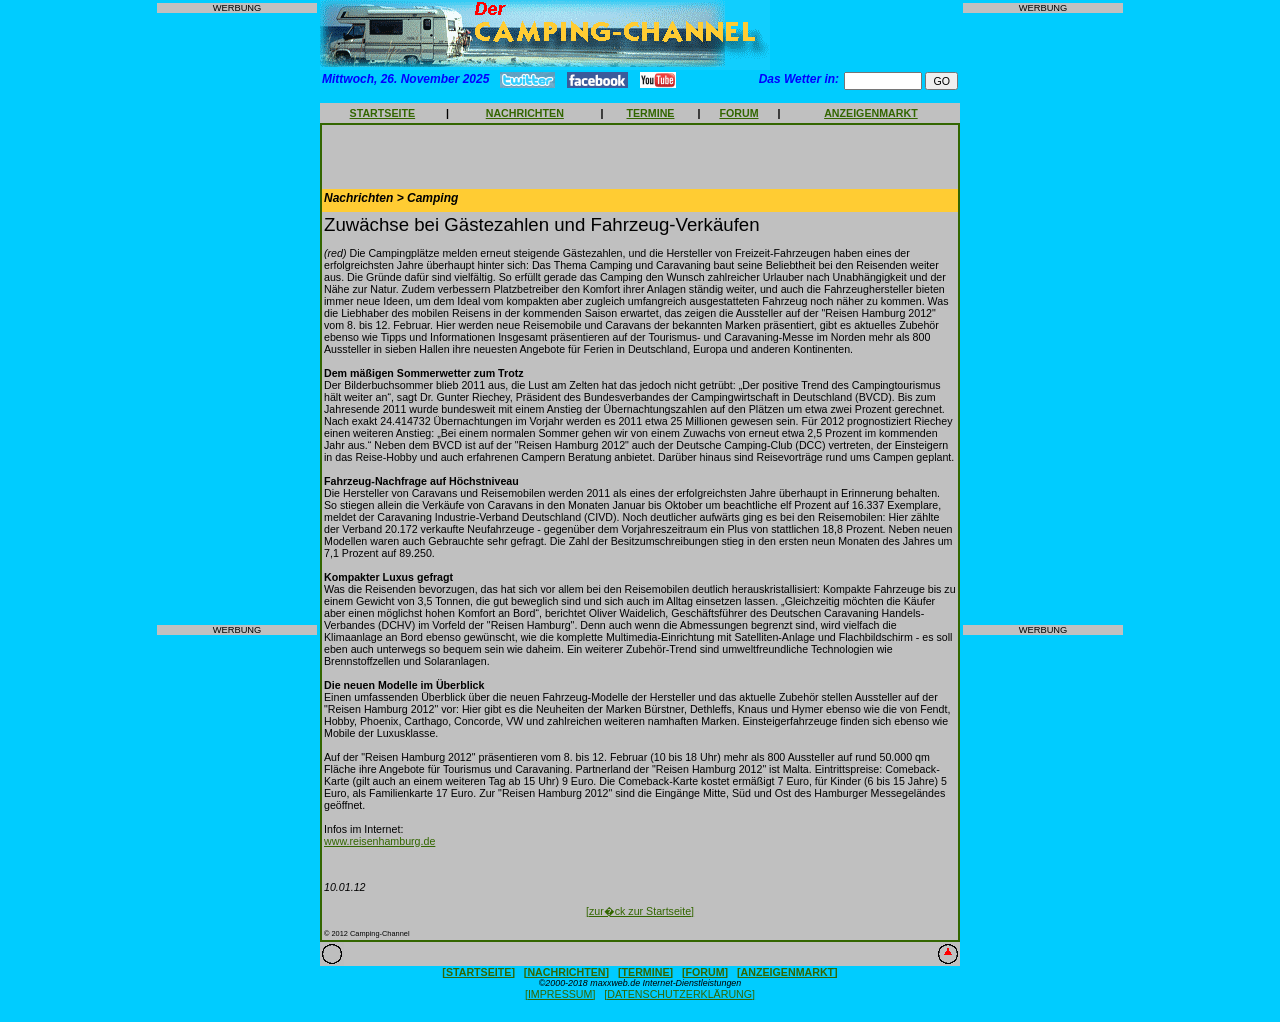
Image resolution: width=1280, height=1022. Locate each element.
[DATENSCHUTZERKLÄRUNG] (679, 994)
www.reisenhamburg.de (379, 841)
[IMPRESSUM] (560, 994)
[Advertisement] (237, 319)
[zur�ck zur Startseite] (640, 911)
